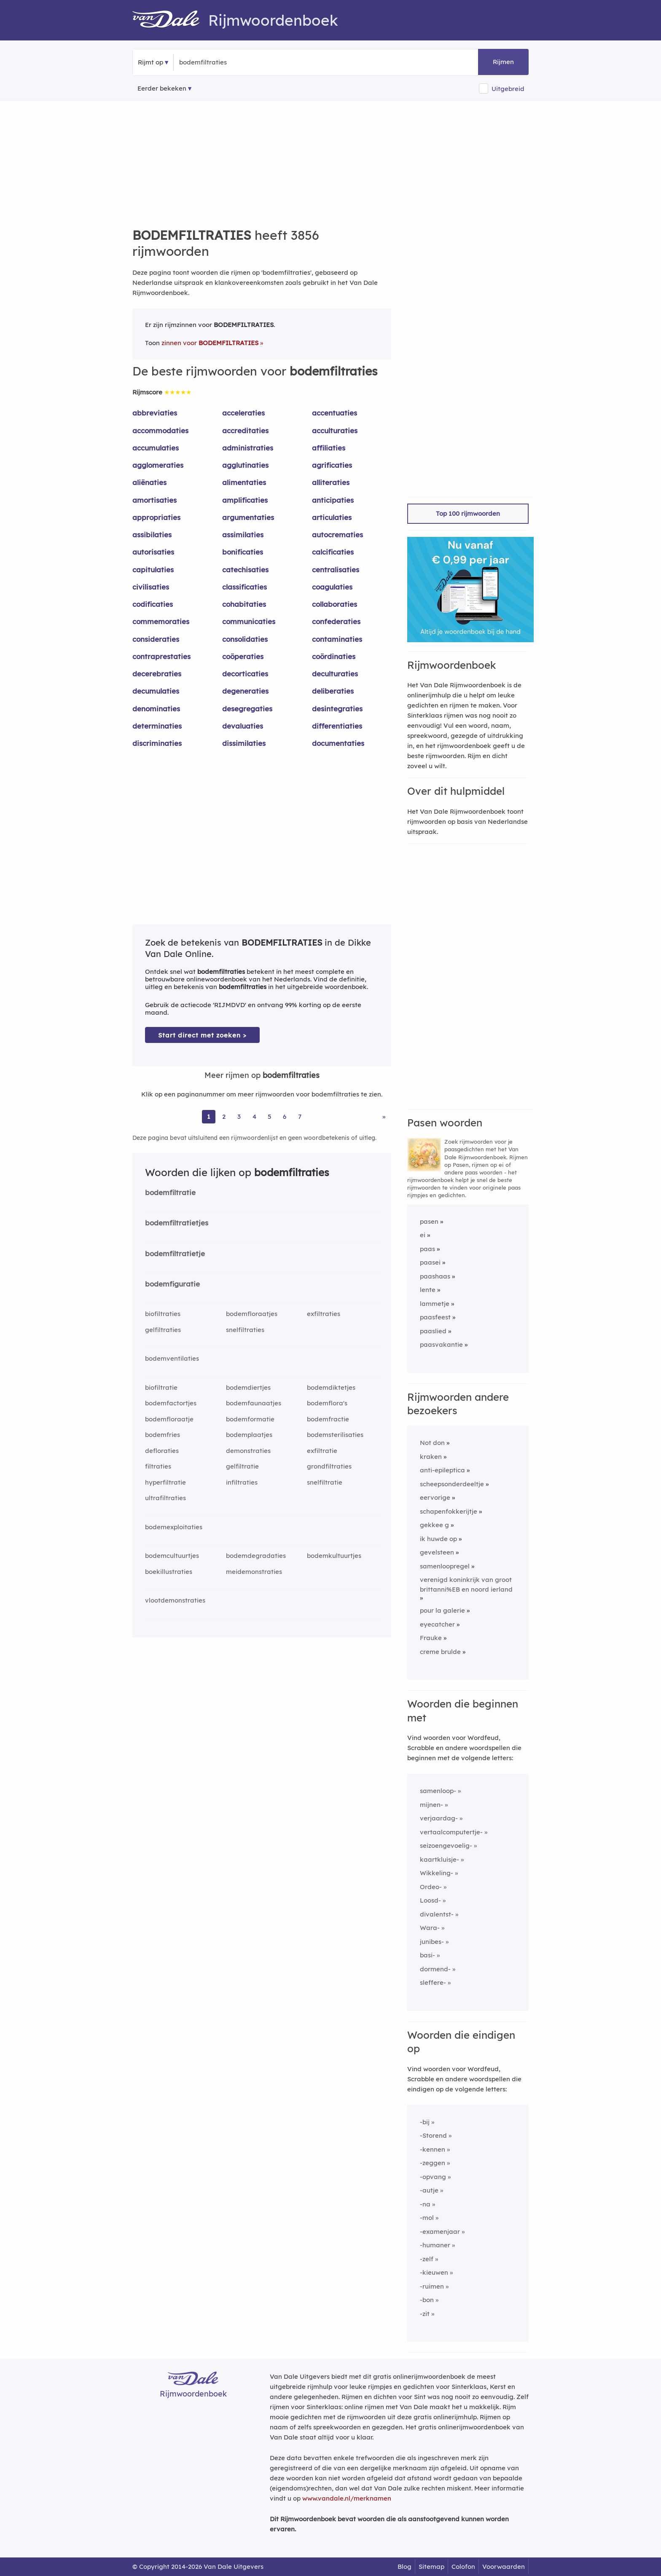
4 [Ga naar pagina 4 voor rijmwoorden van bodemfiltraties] (254, 1116)
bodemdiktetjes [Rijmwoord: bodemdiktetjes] (331, 1387)
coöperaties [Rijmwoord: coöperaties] (242, 656)
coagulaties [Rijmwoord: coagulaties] (332, 586)
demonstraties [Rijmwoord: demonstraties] (248, 1451)
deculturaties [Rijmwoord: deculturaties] (335, 673)
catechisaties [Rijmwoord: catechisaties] (245, 569)
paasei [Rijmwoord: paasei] (430, 1262)
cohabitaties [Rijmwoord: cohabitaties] (244, 604)
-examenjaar (440, 2232)
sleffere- (433, 1982)
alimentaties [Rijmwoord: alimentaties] (244, 482)
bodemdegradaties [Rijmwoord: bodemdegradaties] (256, 1556)
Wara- (430, 1928)
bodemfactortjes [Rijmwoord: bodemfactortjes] (170, 1403)
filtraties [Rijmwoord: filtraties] (158, 1466)
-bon (427, 2300)
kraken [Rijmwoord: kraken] (431, 1457)
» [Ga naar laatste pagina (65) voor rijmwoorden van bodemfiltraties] (383, 1116)
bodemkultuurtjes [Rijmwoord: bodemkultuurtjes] (334, 1556)
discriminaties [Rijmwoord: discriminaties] (157, 743)
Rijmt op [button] (150, 62)
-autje (429, 2190)
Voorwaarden (503, 2567)
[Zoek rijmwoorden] (220, 62)
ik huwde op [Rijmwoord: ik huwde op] (438, 1539)
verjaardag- (439, 1818)
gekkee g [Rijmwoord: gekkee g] (434, 1525)
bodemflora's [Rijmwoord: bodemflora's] (327, 1403)
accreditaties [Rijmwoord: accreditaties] (245, 430)
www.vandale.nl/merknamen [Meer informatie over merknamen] (346, 2498)
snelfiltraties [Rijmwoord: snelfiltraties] (245, 1330)
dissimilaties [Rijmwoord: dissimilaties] (244, 743)
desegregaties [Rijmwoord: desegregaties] (247, 708)
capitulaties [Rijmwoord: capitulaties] (153, 569)
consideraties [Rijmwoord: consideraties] (155, 639)
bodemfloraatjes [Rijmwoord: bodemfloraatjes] (251, 1314)
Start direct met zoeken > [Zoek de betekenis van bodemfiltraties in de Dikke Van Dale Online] (202, 1035)
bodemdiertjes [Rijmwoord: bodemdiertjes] (248, 1387)
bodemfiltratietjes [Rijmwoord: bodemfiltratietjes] (176, 1222)
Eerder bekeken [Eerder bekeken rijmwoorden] (161, 88)
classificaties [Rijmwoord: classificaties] (244, 586)
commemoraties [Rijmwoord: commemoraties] (160, 621)
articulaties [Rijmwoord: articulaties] (332, 517)
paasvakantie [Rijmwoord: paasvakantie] (441, 1344)
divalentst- (437, 1914)
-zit (425, 2314)
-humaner (435, 2245)
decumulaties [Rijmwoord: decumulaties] (155, 690)
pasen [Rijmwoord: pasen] (429, 1221)
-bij (425, 2122)
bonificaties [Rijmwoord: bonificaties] (242, 551)
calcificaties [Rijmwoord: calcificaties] (333, 551)
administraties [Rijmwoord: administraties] (247, 447)
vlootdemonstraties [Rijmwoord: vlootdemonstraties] (175, 1600)
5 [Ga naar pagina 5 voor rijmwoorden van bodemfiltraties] (269, 1116)
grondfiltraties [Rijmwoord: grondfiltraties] (329, 1466)
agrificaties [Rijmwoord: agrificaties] (332, 465)
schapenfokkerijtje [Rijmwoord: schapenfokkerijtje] (448, 1511)
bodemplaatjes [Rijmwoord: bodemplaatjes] (249, 1435)
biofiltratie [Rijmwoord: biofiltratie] (161, 1387)
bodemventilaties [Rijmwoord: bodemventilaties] (172, 1358)
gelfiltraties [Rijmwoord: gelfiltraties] (163, 1330)
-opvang (433, 2177)
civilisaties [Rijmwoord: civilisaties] (150, 586)
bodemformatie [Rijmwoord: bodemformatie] (250, 1419)
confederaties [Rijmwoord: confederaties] (336, 621)
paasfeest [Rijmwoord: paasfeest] (435, 1317)
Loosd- (430, 1900)
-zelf (426, 2259)
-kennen (432, 2149)
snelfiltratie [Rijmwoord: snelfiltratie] (324, 1482)
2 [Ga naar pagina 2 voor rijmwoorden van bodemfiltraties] (224, 1116)
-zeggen (432, 2163)
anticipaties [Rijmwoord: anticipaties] (333, 500)
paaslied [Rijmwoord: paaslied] (433, 1331)
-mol (427, 2218)
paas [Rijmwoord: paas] (427, 1249)
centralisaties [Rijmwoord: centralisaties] (335, 569)
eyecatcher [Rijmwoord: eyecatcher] (437, 1624)
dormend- (435, 1969)
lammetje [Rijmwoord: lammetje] (434, 1304)
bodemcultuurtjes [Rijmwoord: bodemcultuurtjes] (172, 1556)
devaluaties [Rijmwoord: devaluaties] (242, 725)
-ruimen (432, 2286)
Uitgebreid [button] (508, 89)
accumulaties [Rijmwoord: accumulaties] (155, 447)
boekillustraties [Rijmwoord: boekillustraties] (168, 1572)
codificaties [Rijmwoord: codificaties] (152, 604)
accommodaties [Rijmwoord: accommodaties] (160, 430)
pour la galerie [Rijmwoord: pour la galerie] (442, 1610)
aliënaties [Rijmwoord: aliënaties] (149, 482)
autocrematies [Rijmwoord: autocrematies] (337, 534)
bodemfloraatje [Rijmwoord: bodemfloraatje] (169, 1419)
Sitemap (431, 2567)
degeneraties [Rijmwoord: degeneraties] (245, 690)
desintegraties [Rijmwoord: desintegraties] (337, 708)
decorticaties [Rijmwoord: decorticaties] (245, 673)
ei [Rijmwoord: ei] (422, 1235)
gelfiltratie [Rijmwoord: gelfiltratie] (242, 1466)
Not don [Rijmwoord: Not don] (432, 1443)
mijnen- (431, 1805)
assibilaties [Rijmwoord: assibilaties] (152, 534)
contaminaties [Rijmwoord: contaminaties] (337, 639)
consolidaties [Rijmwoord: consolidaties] (245, 639)
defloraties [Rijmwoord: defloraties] (162, 1451)
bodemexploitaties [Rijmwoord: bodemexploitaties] (173, 1527)
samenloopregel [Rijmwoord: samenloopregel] (445, 1566)
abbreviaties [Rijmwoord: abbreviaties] (154, 412)
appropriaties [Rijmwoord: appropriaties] (156, 517)
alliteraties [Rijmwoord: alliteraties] (330, 482)
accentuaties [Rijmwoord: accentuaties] (334, 412)
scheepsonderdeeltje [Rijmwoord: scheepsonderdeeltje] (452, 1484)
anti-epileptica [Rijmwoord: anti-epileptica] (442, 1470)
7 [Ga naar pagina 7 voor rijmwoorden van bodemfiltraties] (299, 1116)
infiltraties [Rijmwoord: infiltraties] (242, 1482)
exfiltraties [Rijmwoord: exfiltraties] (323, 1314)
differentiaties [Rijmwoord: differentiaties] (337, 725)
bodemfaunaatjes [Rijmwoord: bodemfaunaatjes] (253, 1403)
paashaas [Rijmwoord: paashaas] (435, 1276)
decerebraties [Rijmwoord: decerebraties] (156, 673)
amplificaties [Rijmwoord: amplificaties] (245, 500)
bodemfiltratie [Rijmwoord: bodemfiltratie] (170, 1192)
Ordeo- (431, 1887)
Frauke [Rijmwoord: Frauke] (431, 1638)
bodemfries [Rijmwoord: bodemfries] (162, 1435)
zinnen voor (209, 343)
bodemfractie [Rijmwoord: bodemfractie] (328, 1419)
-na (425, 2204)
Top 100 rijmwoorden (468, 513)
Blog (404, 2567)
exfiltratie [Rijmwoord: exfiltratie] (322, 1451)
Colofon (463, 2567)
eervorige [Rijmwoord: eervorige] (435, 1497)
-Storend (433, 2135)
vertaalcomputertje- (451, 1832)
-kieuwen (434, 2272)
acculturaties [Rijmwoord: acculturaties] (334, 430)
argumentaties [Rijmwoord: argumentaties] (248, 517)
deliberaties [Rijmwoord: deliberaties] (333, 690)
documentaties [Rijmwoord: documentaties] (338, 743)
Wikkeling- (436, 1873)
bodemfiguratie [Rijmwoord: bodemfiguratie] (172, 1283)
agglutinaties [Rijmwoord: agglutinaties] (245, 465)
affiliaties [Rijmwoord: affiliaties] (328, 447)
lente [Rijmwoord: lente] (427, 1290)
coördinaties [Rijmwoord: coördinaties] (333, 656)
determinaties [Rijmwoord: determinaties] (157, 725)
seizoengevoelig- (446, 1846)
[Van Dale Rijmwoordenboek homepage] (170, 20)
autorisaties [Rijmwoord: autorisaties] (153, 551)
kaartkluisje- (439, 1859)
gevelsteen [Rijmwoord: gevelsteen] (437, 1552)
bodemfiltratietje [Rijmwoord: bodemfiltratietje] (175, 1253)
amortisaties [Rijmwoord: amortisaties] (154, 500)
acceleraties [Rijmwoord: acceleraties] (243, 412)
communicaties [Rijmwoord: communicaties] (248, 621)
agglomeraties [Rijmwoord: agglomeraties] (157, 465)
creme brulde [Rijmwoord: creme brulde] (440, 1652)
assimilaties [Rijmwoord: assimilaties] (242, 534)
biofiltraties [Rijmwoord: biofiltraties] (162, 1314)
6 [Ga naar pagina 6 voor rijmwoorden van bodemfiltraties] (284, 1116)
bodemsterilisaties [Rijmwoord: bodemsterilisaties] (335, 1435)
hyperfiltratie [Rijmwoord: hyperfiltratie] (165, 1482)
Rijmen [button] (503, 62)
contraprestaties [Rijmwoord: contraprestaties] (161, 656)
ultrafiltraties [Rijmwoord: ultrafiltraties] (165, 1498)
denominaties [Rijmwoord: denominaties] (156, 708)
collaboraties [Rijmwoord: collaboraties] (334, 604)
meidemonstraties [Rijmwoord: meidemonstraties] (254, 1572)
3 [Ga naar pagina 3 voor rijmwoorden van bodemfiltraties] (239, 1116)
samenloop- (438, 1791)
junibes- (432, 1942)
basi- (427, 1955)
